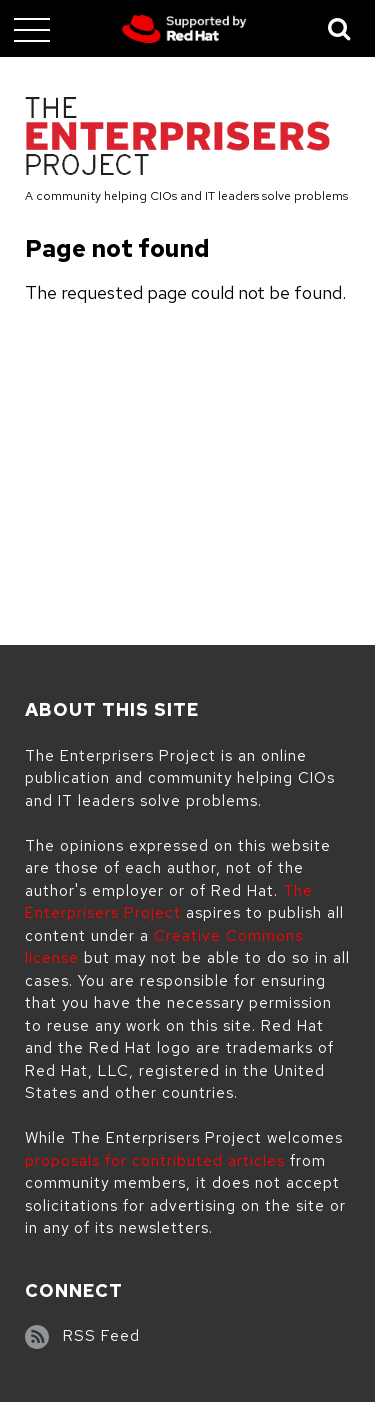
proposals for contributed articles (155, 1161)
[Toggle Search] (340, 28)
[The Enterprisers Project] (177, 139)
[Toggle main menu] (32, 29)
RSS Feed (101, 1336)
